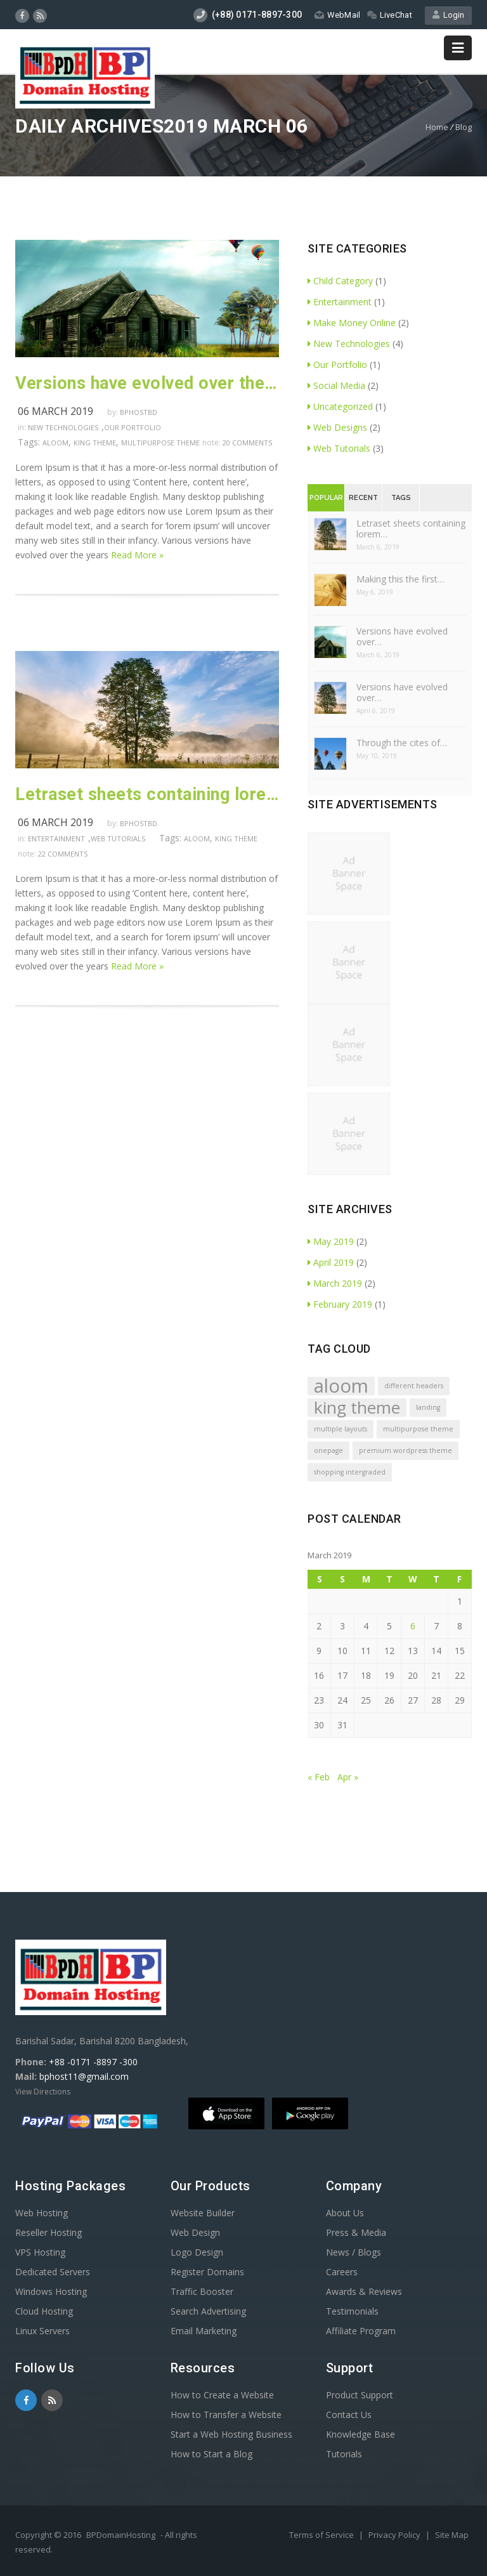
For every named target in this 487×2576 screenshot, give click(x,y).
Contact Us (349, 2414)
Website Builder (203, 2213)
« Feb (319, 1777)
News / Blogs (353, 2252)
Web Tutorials (118, 838)
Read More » (137, 555)
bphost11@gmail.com (84, 2076)
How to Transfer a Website (226, 2414)
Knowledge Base (360, 2434)
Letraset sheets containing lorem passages (147, 794)
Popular (326, 498)
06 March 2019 (55, 411)
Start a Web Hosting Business (231, 2434)
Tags (401, 498)
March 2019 (335, 1283)
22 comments (63, 853)
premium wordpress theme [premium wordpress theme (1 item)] (405, 1450)
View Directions (42, 2091)
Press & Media (356, 2232)
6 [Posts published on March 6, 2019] (412, 1626)
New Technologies (63, 427)
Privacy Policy (395, 2534)
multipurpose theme (160, 442)
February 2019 (340, 1304)
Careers (342, 2272)
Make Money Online (352, 323)
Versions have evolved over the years (147, 383)
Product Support (359, 2395)
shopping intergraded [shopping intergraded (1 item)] (350, 1472)
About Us (345, 2213)
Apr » (347, 1777)
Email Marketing (204, 2331)
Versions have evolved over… (402, 636)
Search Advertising (208, 2311)
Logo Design (197, 2252)
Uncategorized (340, 406)
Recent (363, 498)
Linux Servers (42, 2331)
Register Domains (207, 2272)
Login (448, 15)
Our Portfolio (132, 427)
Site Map (452, 2534)
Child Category (340, 281)
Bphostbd (138, 412)
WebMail (337, 15)
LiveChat (389, 15)
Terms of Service (322, 2534)
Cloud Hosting (44, 2311)
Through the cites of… (401, 742)
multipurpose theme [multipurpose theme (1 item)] (418, 1428)
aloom (55, 442)
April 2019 (331, 1262)
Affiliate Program (361, 2331)
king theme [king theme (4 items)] (357, 1407)
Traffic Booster (202, 2291)
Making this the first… (400, 579)
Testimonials (352, 2311)
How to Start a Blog (211, 2454)
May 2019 (331, 1241)
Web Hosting (41, 2213)
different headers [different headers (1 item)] (413, 1385)
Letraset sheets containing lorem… (410, 528)
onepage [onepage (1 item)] (328, 1450)
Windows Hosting (51, 2291)
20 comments (247, 442)
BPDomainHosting (120, 2534)
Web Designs (337, 427)
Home (436, 127)
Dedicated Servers (52, 2272)
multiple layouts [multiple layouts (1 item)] (340, 1428)
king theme (95, 442)
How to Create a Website (222, 2395)
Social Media (336, 385)
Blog (463, 127)
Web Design (195, 2232)
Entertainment (56, 838)
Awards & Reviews (364, 2291)
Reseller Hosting (48, 2232)
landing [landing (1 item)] (428, 1407)
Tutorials (344, 2454)
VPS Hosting (40, 2252)
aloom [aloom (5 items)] (341, 1386)
